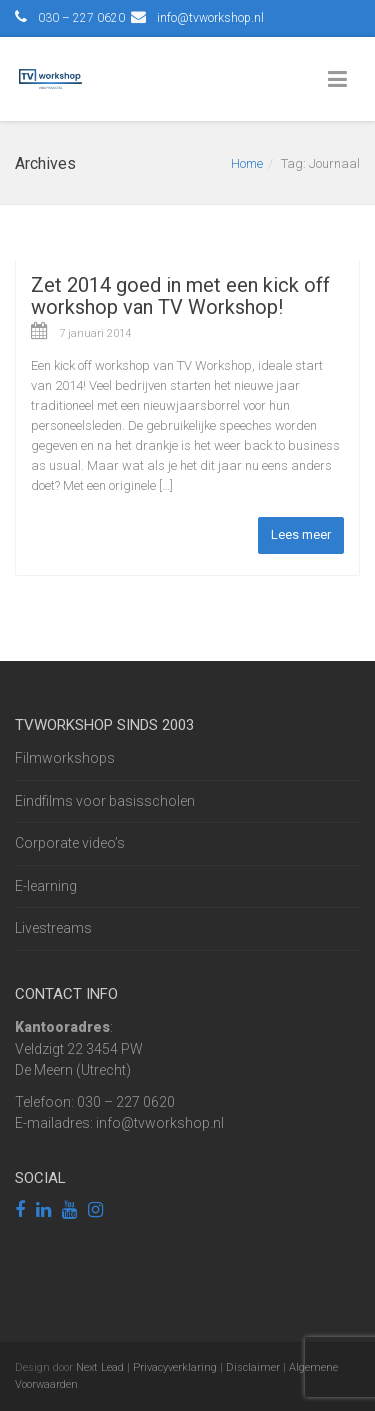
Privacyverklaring (175, 1367)
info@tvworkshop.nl (210, 18)
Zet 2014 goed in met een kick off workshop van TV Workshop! (180, 296)
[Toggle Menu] (341, 80)
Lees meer (301, 534)
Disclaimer (253, 1367)
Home (247, 163)
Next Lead (100, 1367)
